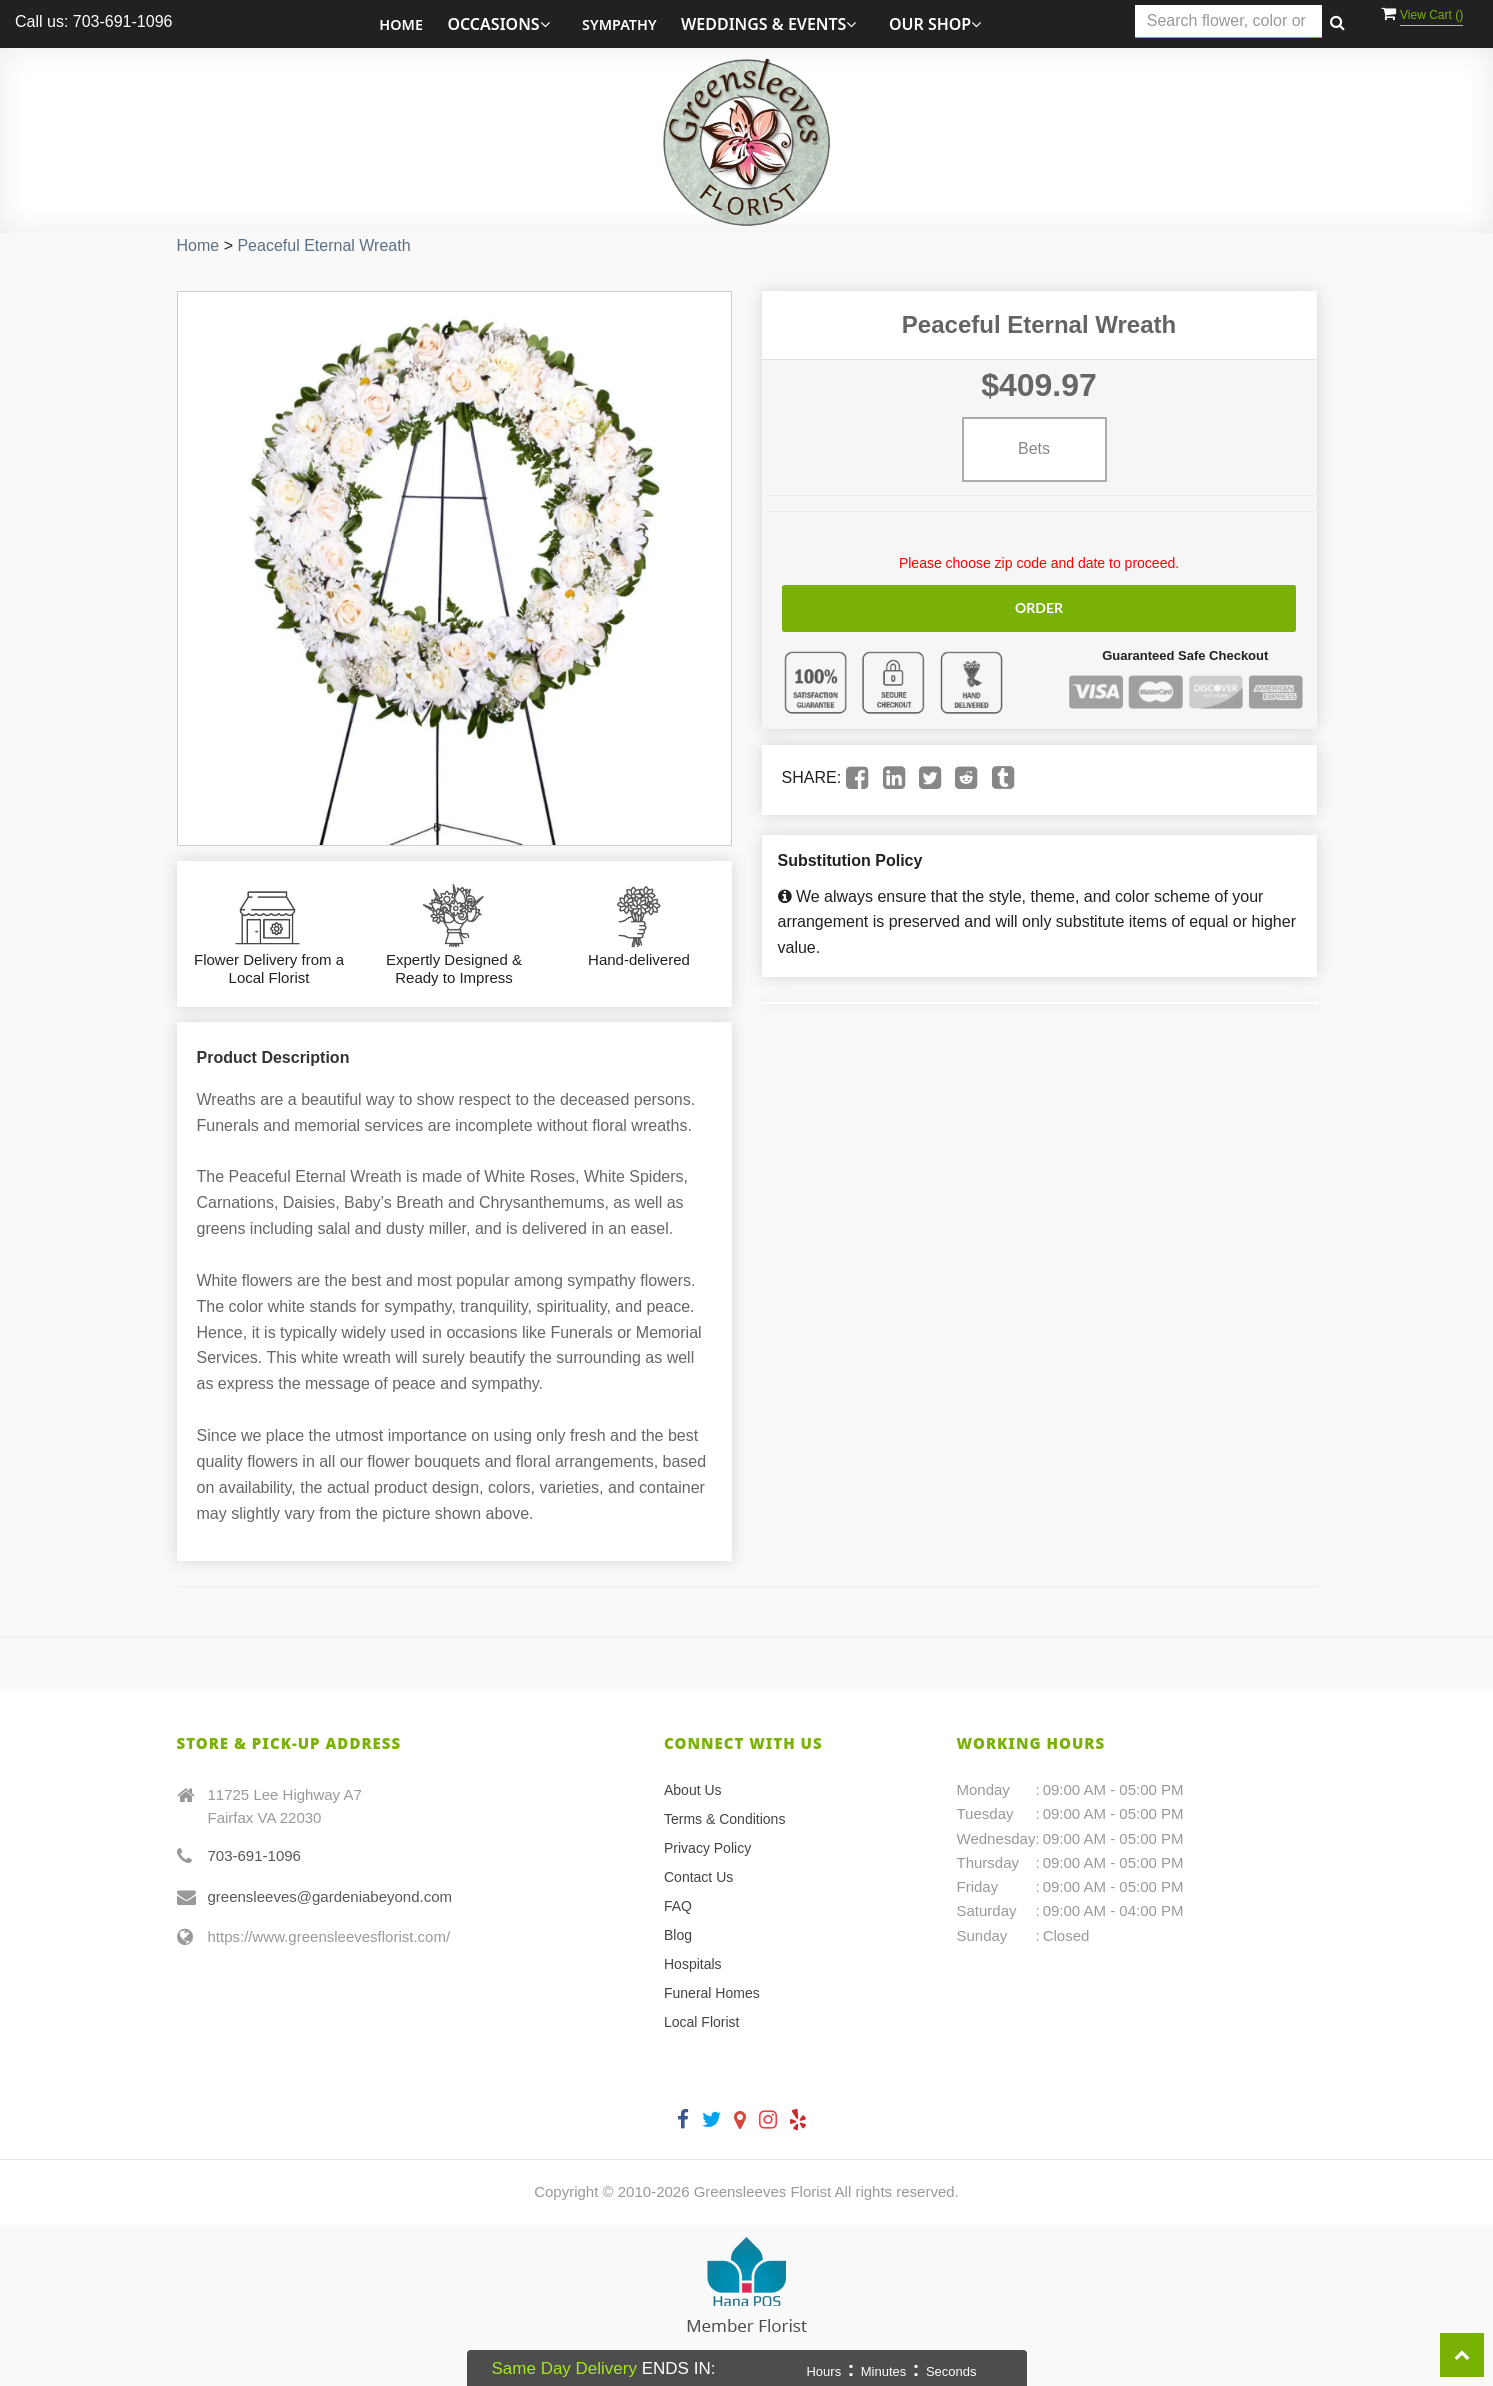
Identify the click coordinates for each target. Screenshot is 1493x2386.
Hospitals (693, 1964)
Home (401, 24)
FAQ (678, 1906)
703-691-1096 (254, 1855)
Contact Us (698, 1877)
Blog (678, 1935)
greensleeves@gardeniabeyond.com (330, 1896)
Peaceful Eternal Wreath (323, 245)
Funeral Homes (712, 1993)
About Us (693, 1790)
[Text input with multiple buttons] (1228, 21)
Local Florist (701, 2022)
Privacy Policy (707, 1848)
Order (1039, 607)
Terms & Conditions (724, 1819)
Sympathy (619, 24)
